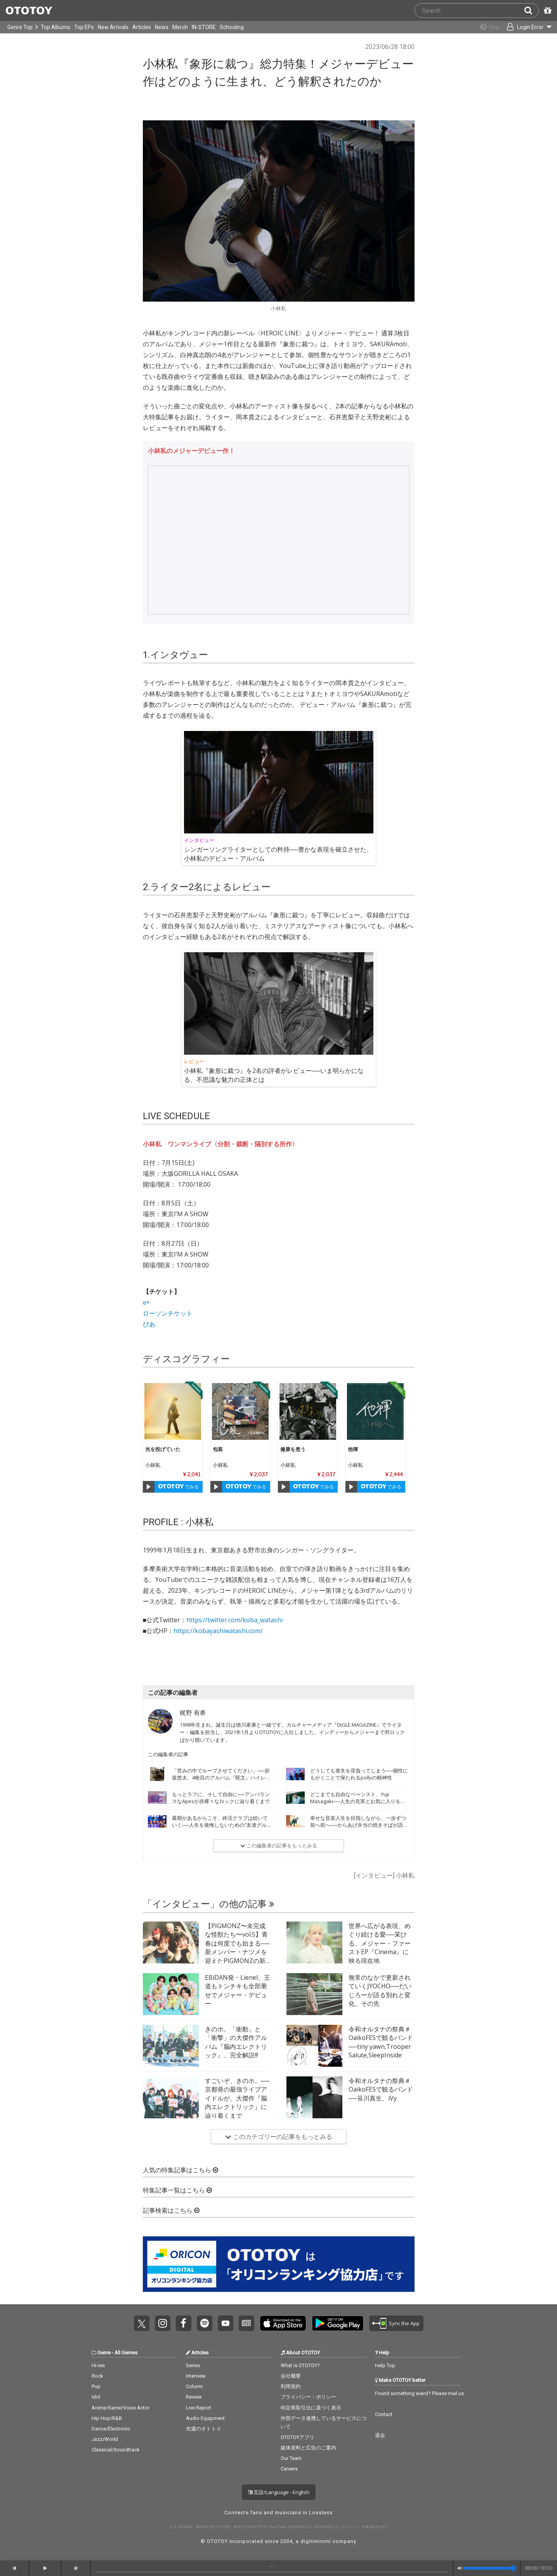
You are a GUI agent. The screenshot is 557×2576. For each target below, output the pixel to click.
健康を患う (292, 1449)
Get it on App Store (283, 2323)
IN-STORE (204, 27)
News (161, 27)
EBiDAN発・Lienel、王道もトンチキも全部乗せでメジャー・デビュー (237, 1990)
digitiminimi (315, 2541)
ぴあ (149, 1324)
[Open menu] (524, 27)
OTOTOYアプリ (297, 2437)
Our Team (291, 2458)
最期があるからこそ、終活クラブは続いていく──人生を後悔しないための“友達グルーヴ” (220, 1824)
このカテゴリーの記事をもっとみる (278, 2136)
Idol (96, 2397)
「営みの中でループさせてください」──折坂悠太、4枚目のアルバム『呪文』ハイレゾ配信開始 (221, 1777)
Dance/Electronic (111, 2429)
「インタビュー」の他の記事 (208, 1904)
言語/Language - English (278, 2492)
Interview (196, 2376)
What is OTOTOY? (300, 2365)
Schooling (232, 27)
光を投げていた (162, 1449)
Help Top (385, 2365)
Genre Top (20, 27)
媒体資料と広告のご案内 (308, 2448)
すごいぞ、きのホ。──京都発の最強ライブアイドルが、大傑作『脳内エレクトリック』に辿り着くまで (237, 2098)
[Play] (148, 1487)
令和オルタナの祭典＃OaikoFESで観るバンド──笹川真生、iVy (381, 2089)
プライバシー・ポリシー (308, 2397)
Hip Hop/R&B (107, 2418)
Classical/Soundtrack (116, 2450)
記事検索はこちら (171, 2210)
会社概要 (291, 2376)
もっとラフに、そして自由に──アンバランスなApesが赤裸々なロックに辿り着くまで (221, 1798)
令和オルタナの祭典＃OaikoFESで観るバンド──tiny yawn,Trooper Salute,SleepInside (381, 2042)
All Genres (126, 2353)
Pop (96, 2386)
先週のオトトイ (203, 2429)
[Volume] (489, 2568)
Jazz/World (105, 2439)
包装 (218, 1449)
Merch (180, 27)
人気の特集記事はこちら (180, 2170)
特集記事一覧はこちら (177, 2190)
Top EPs (84, 27)
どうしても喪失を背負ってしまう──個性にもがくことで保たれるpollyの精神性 (359, 1774)
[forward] (75, 2568)
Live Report (198, 2408)
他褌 (353, 1449)
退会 (380, 2435)
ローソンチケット (168, 1313)
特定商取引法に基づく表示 (311, 2408)
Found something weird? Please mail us (419, 2393)
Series (193, 2365)
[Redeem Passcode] (546, 10)
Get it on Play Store (338, 2323)
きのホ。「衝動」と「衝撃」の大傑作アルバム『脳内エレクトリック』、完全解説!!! (236, 2042)
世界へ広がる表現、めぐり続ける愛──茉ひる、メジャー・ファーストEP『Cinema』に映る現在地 (380, 1943)
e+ (146, 1302)
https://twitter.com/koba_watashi (234, 1620)
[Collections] (484, 27)
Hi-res (98, 2365)
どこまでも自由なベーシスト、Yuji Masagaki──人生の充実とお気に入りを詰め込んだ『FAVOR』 (358, 1801)
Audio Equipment (205, 2418)
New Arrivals (113, 27)
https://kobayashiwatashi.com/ (218, 1630)
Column (194, 2386)
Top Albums (55, 27)
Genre (104, 2353)
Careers (289, 2469)
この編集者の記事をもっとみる (278, 1845)
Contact (383, 2414)
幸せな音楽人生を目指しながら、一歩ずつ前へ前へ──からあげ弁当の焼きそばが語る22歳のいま (359, 1824)
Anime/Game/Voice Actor (120, 2408)
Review (194, 2397)
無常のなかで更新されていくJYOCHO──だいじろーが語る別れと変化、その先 (380, 1990)
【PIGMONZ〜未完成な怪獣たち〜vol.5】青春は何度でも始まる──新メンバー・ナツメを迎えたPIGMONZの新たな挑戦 (237, 1948)
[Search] (531, 10)
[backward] (14, 2568)
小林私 (152, 1465)
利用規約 (291, 2386)
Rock (97, 2376)
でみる (178, 1486)
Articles (141, 27)
